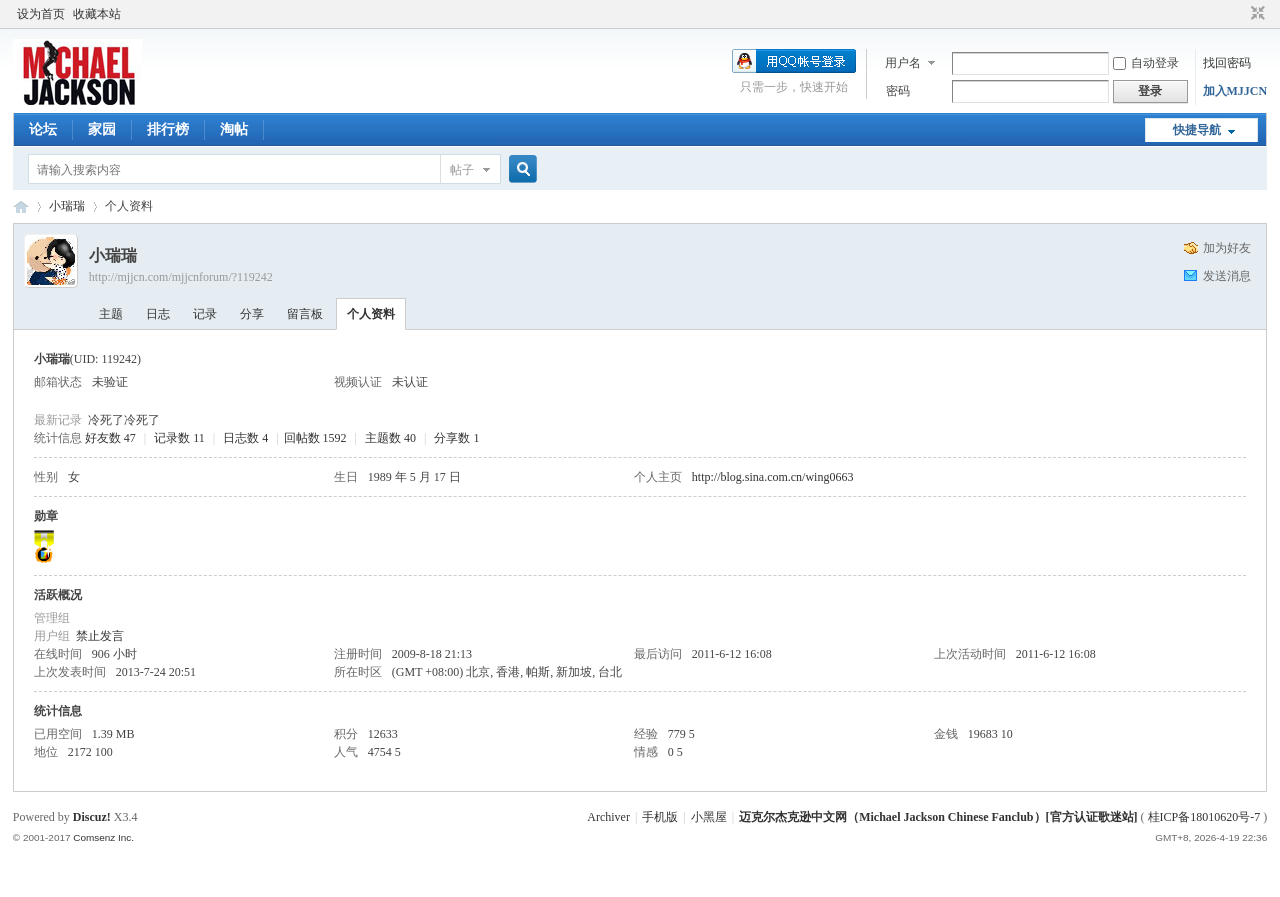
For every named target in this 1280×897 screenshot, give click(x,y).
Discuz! (92, 817)
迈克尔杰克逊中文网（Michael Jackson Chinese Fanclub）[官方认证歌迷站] (938, 817)
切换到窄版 (1255, 14)
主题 (111, 314)
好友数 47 (110, 438)
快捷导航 (1197, 130)
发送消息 (1227, 276)
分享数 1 (456, 438)
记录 (205, 314)
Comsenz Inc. (103, 837)
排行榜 (168, 129)
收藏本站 (97, 14)
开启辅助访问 (1239, 14)
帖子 (462, 170)
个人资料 (371, 314)
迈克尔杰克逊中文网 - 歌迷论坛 (21, 206)
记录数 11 (179, 438)
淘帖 (234, 129)
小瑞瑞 (67, 206)
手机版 (660, 817)
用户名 (903, 63)
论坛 (43, 129)
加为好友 (1227, 248)
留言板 (305, 314)
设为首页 (41, 14)
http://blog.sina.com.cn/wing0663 (773, 477)
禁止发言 (100, 636)
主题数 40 (390, 438)
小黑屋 (709, 817)
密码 (898, 91)
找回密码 (1227, 63)
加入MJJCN (1235, 91)
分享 (252, 314)
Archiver (608, 817)
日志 (158, 314)
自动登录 (1146, 63)
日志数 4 (245, 438)
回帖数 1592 (315, 438)
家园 (102, 129)
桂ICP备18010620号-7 (1204, 817)
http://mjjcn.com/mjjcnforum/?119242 (181, 277)
